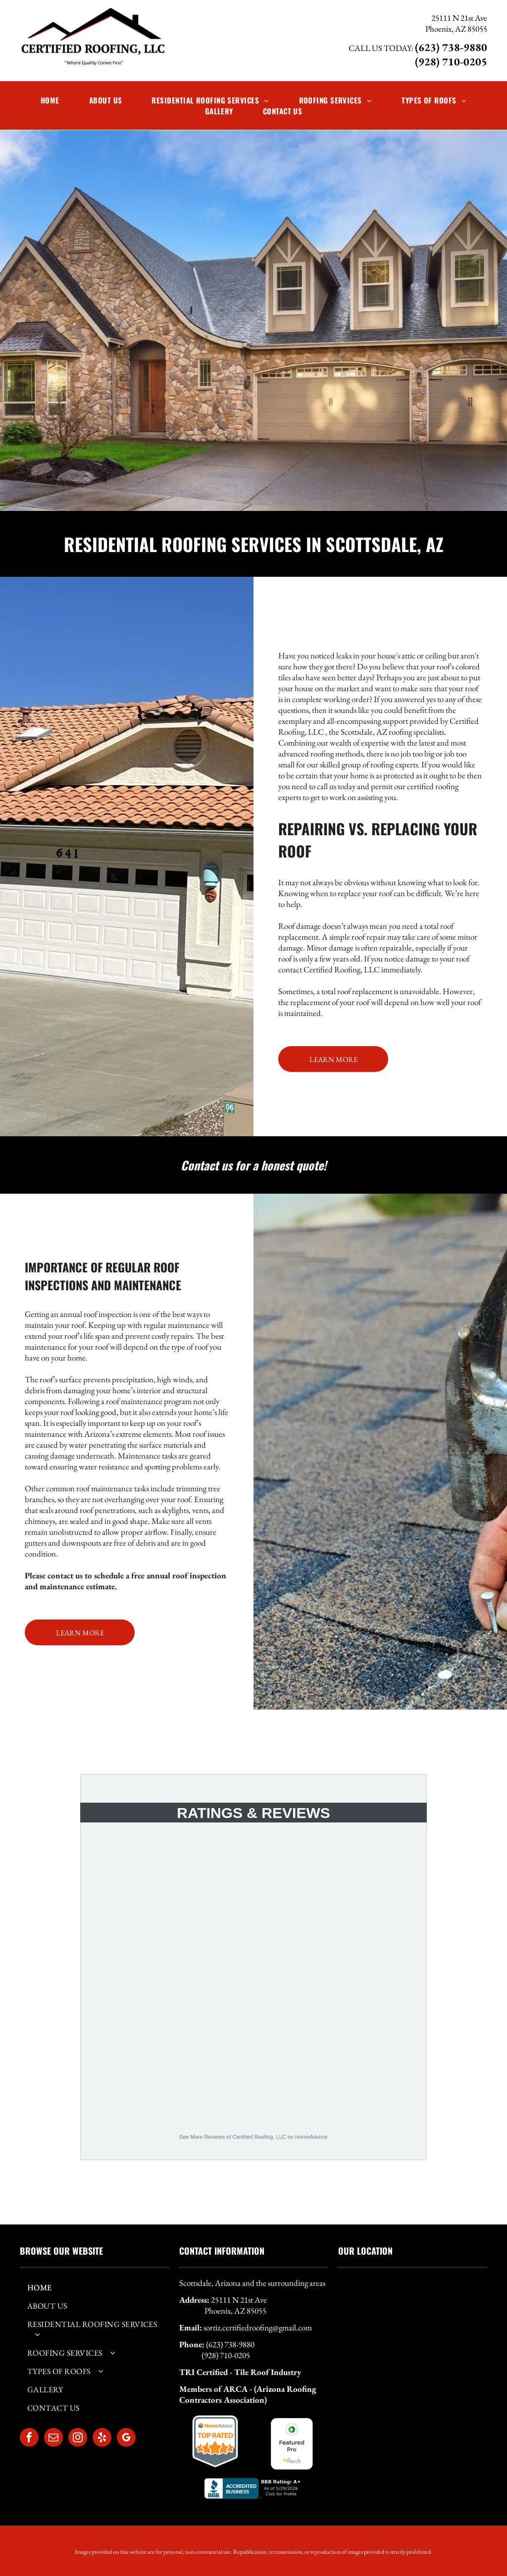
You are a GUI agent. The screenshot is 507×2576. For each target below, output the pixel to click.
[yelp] (102, 2438)
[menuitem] (50, 100)
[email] (53, 2438)
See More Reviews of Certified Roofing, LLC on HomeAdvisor (253, 2137)
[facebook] (29, 2438)
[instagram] (77, 2438)
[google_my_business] (126, 2438)
